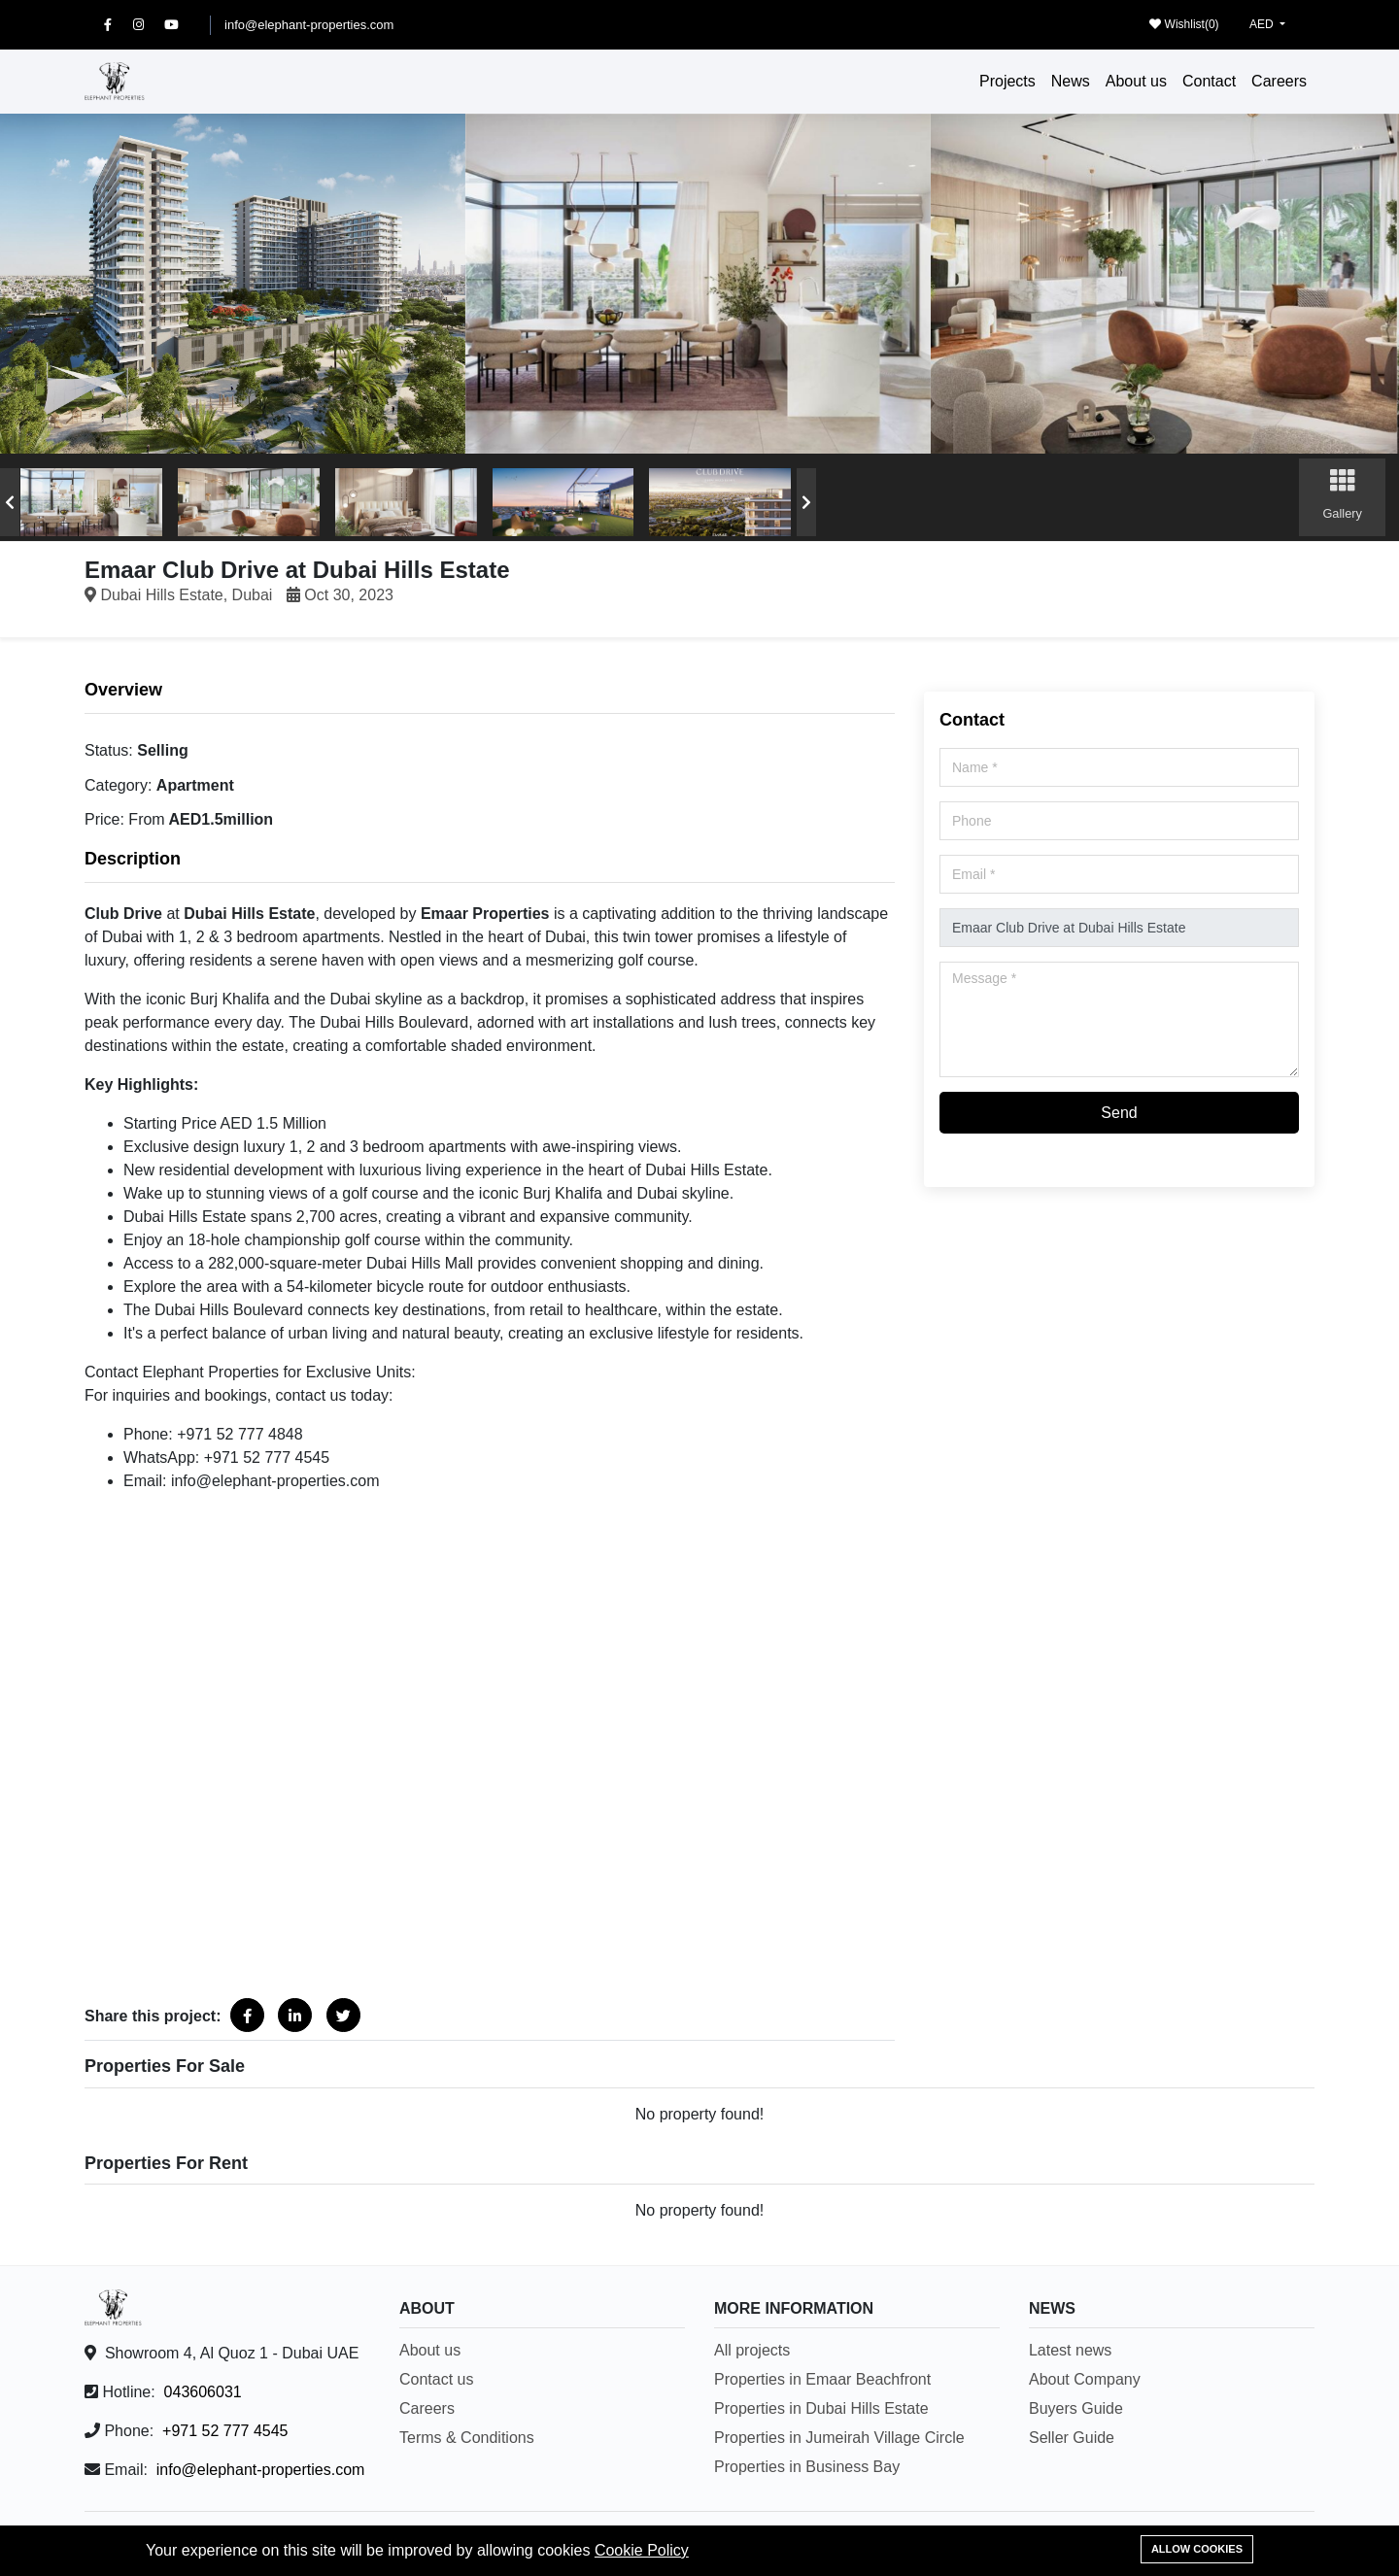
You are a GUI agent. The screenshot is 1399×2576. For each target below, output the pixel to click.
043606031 (203, 2392)
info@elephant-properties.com (308, 24)
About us (1136, 81)
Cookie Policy (642, 2550)
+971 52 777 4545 (225, 2431)
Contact (1209, 81)
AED (1263, 24)
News (1070, 81)
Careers (1279, 81)
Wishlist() (1183, 24)
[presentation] (9, 502)
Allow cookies (1197, 2549)
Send (1119, 1112)
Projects (1007, 81)
